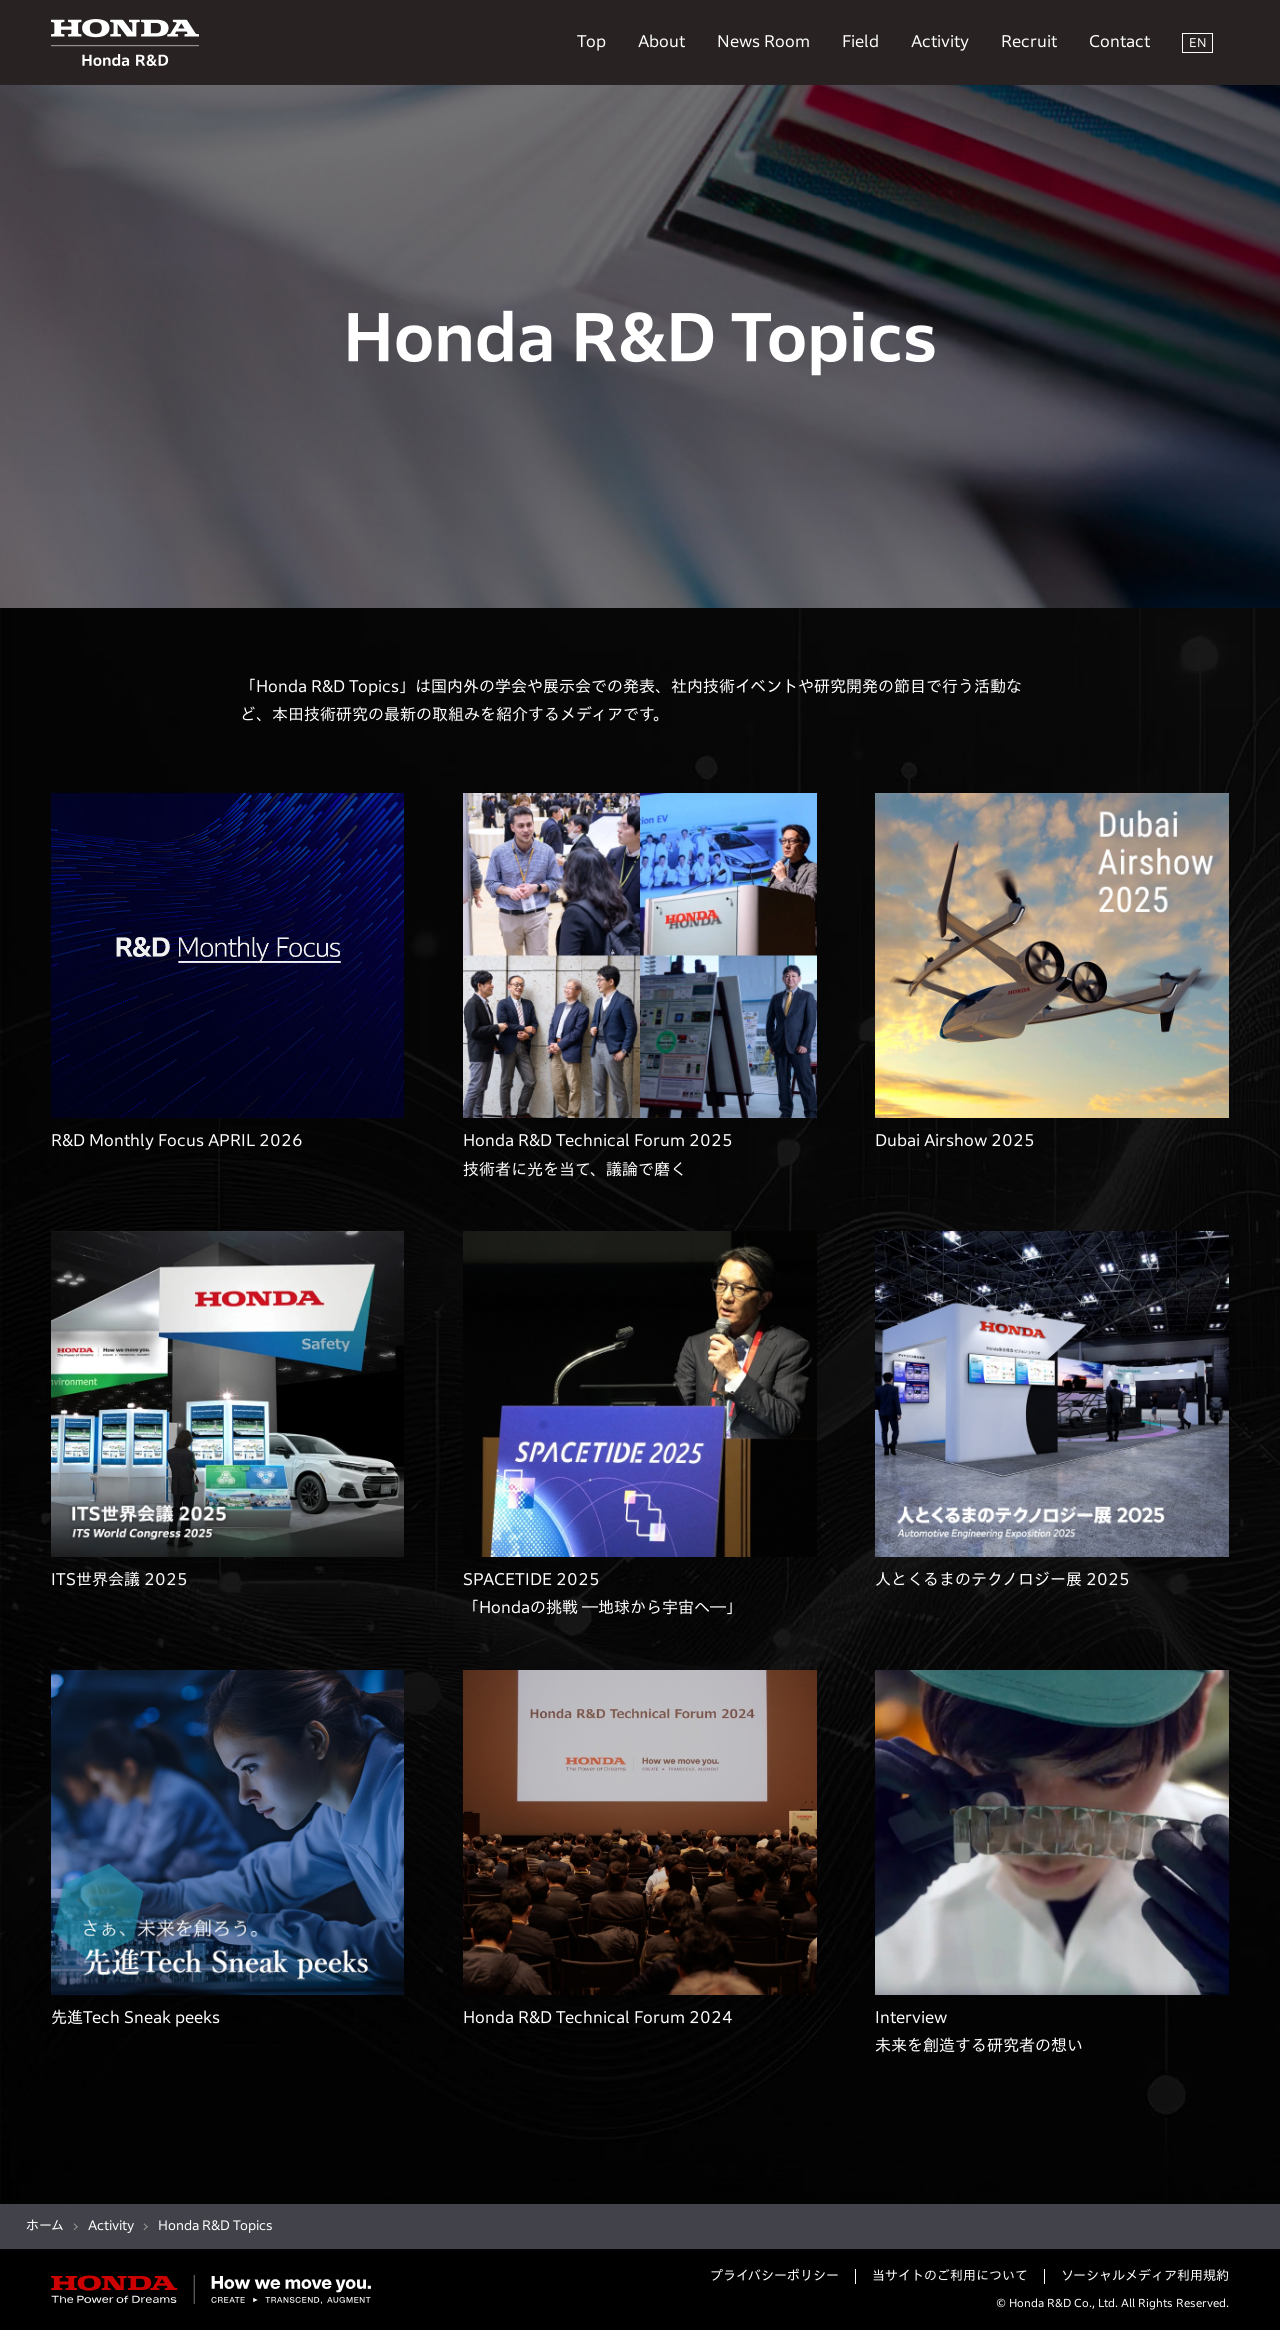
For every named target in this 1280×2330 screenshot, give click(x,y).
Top (591, 41)
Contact (1119, 41)
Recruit (1029, 41)
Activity (940, 41)
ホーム (45, 2225)
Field (860, 41)
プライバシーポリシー (774, 2275)
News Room (763, 41)
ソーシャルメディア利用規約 (1145, 2275)
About (661, 41)
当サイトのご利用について (950, 2275)
